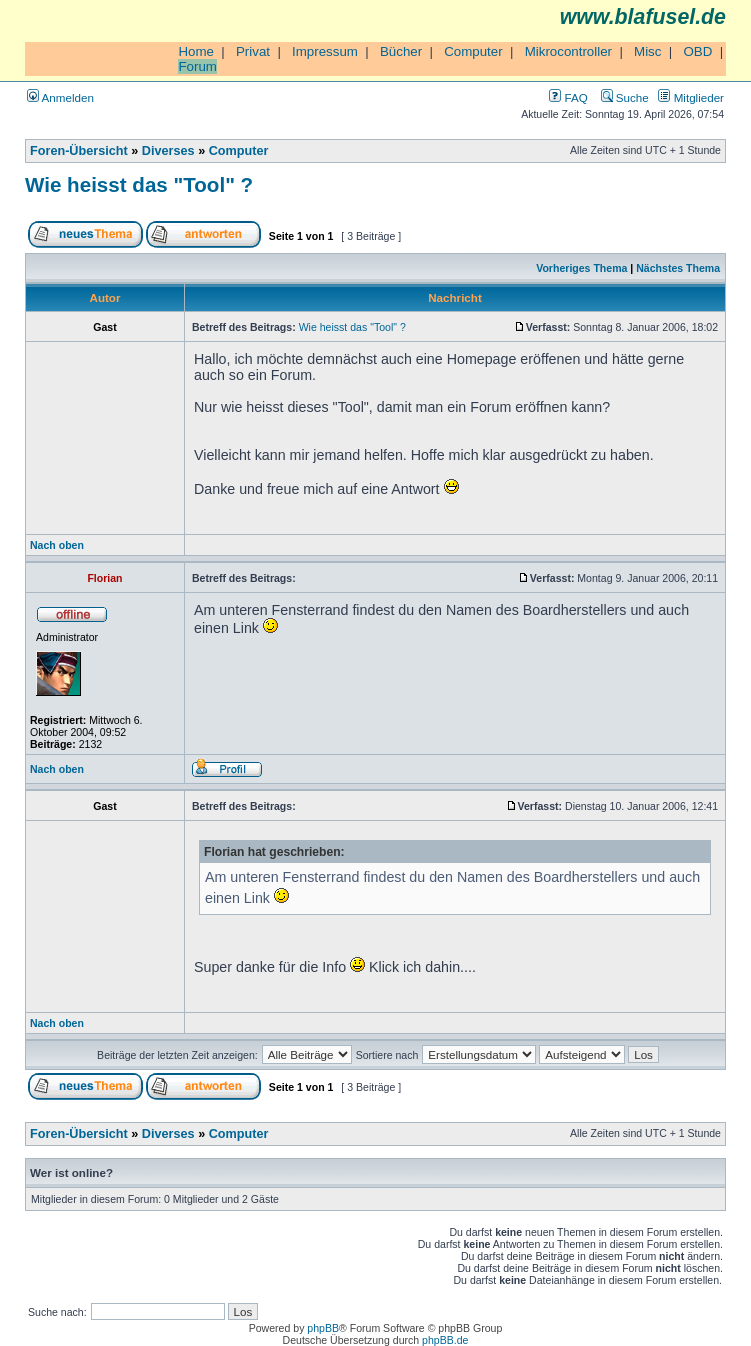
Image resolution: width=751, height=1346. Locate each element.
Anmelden (60, 97)
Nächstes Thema (678, 268)
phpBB (323, 1328)
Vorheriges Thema (581, 268)
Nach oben (57, 545)
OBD (697, 51)
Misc (647, 51)
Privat (253, 51)
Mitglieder (691, 97)
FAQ (568, 97)
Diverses (168, 151)
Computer (473, 51)
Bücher (401, 51)
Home (196, 51)
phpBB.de (445, 1340)
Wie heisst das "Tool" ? (139, 184)
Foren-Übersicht (79, 151)
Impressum (325, 51)
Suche (625, 97)
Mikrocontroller (568, 51)
